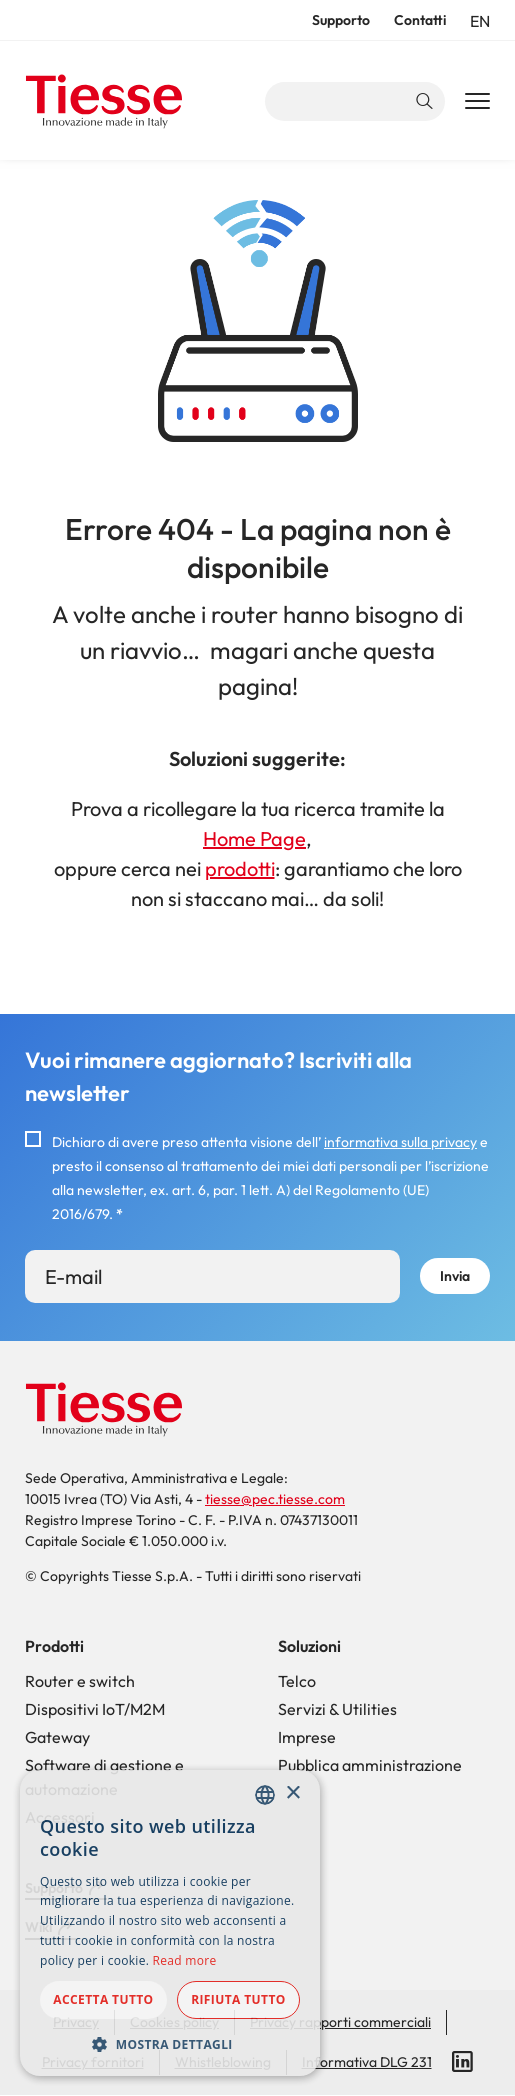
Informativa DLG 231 (367, 2062)
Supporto (341, 20)
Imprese (307, 1737)
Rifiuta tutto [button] (238, 1999)
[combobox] (265, 1795)
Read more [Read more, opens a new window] (185, 1960)
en (480, 21)
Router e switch (80, 1681)
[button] (170, 2044)
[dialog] (170, 1923)
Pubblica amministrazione (370, 1765)
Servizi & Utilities (337, 1709)
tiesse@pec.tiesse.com (275, 1499)
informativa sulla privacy (400, 1142)
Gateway (57, 1737)
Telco (297, 1681)
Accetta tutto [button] (103, 1999)
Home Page (254, 838)
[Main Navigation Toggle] (477, 102)
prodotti (240, 868)
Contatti (420, 20)
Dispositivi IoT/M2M (95, 1709)
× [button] (292, 1793)
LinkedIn (463, 2062)
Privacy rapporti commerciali (340, 2022)
